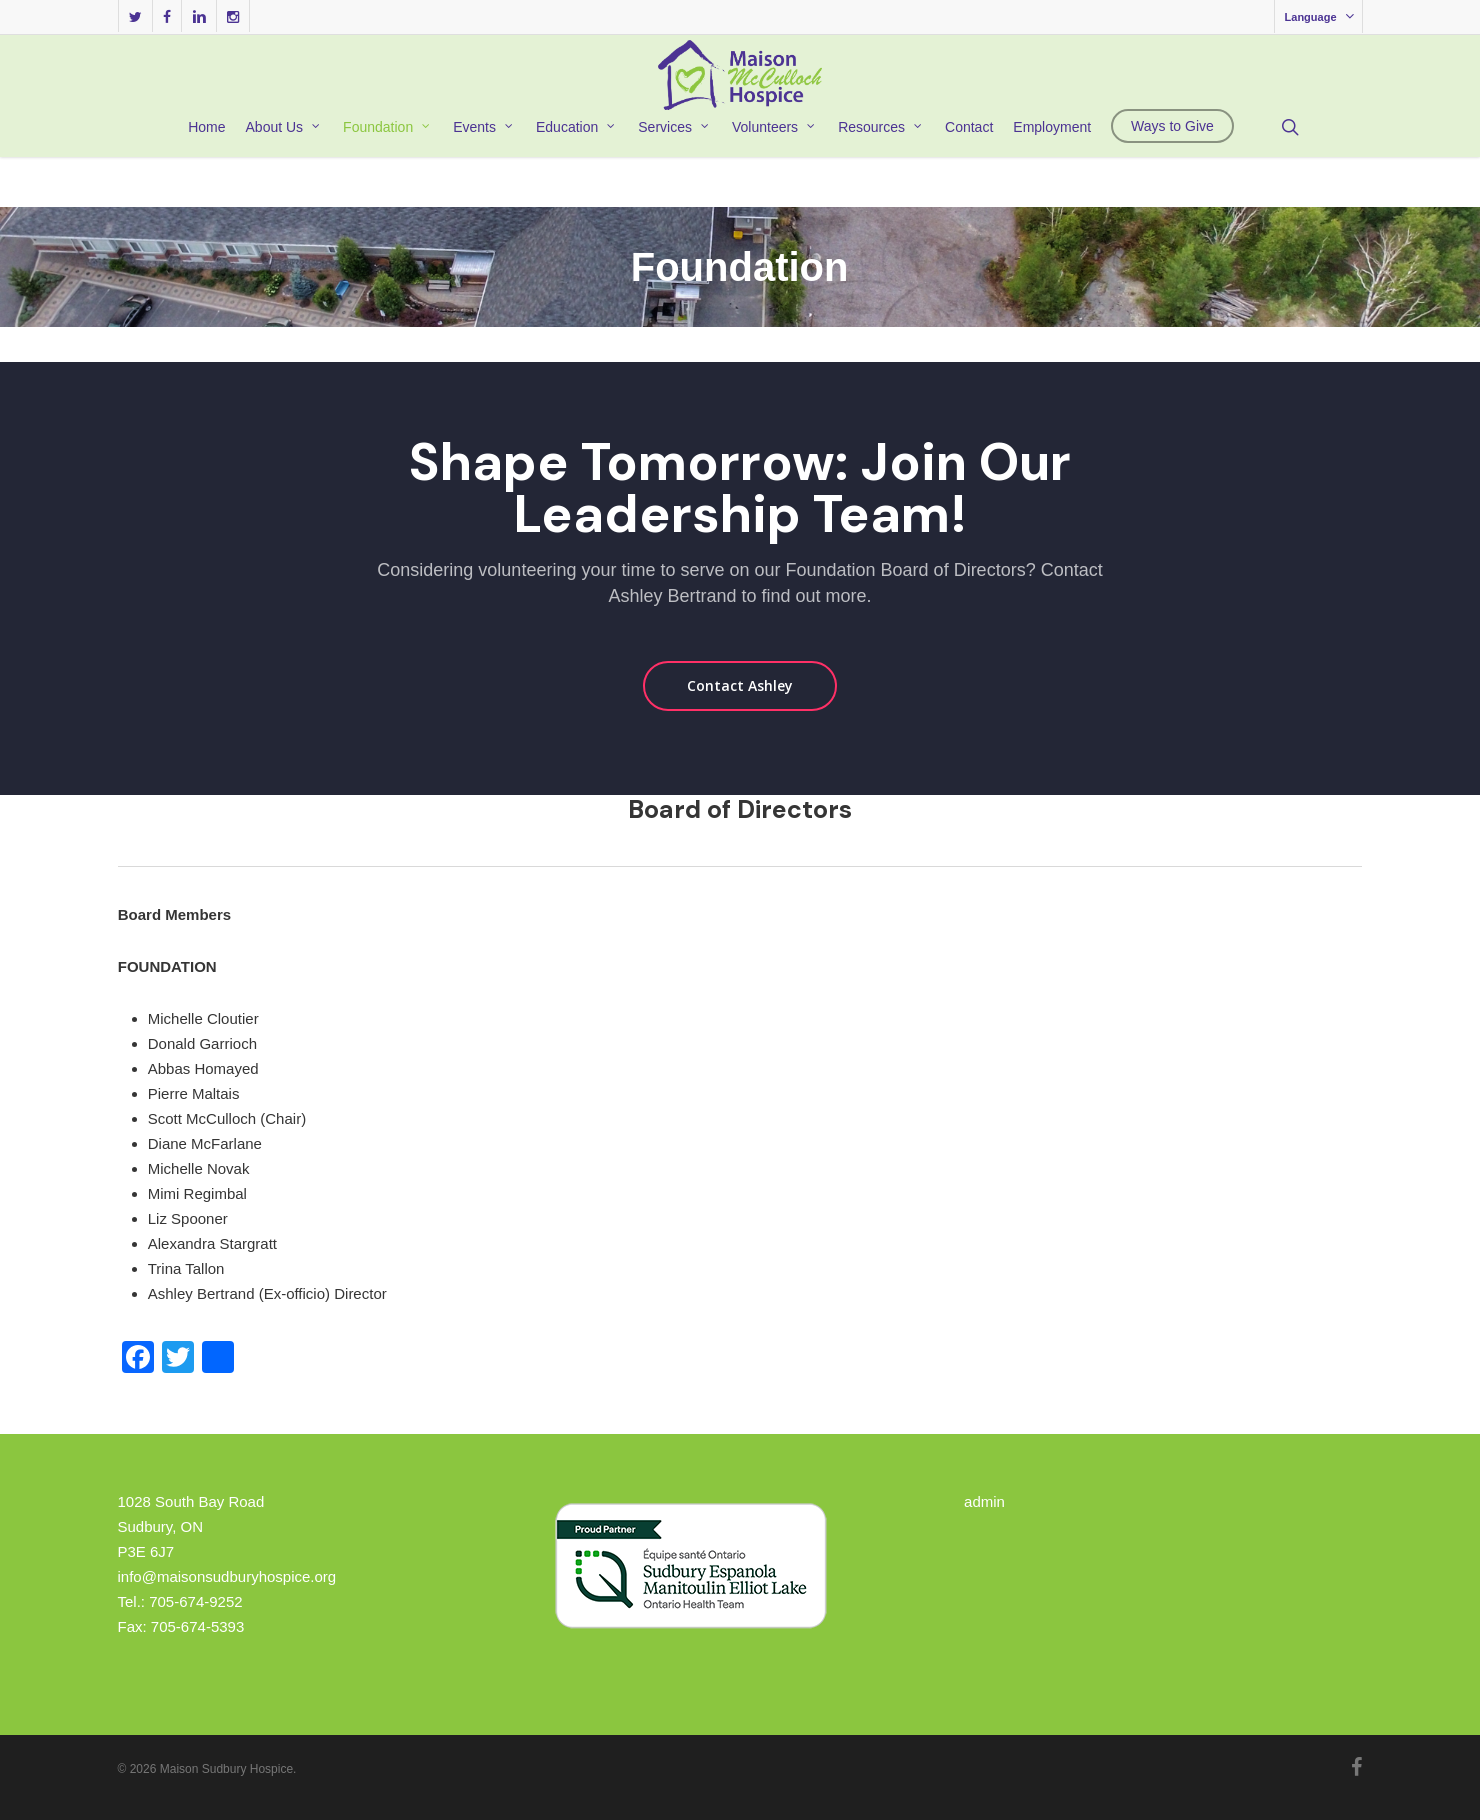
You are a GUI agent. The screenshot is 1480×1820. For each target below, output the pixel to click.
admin (984, 1501)
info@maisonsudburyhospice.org (227, 1576)
